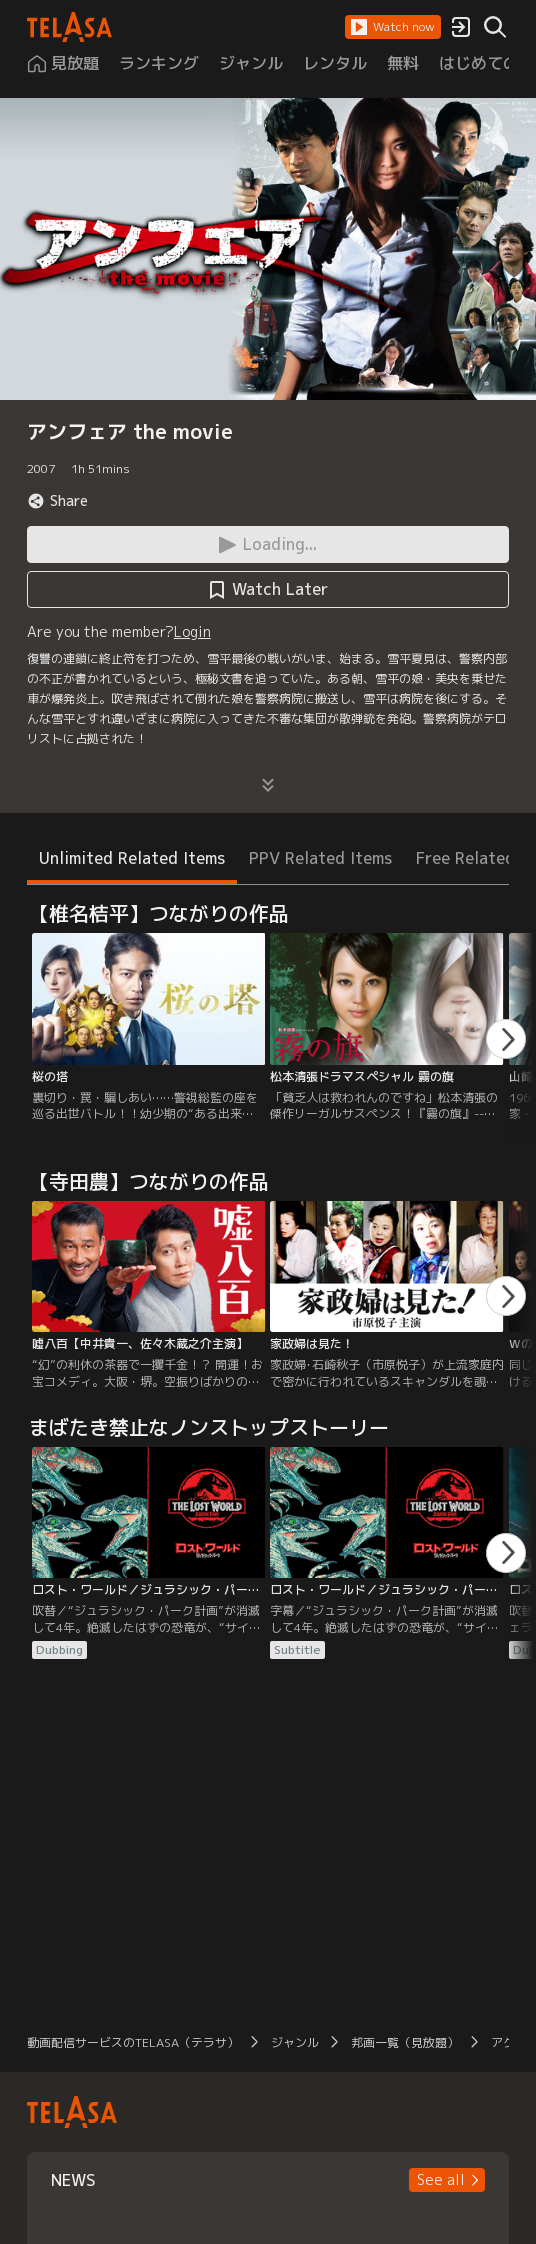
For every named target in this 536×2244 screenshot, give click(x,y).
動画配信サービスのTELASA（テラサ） (133, 2042)
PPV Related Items (320, 858)
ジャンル (295, 2042)
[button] (393, 27)
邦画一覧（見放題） (405, 2042)
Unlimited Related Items (132, 858)
